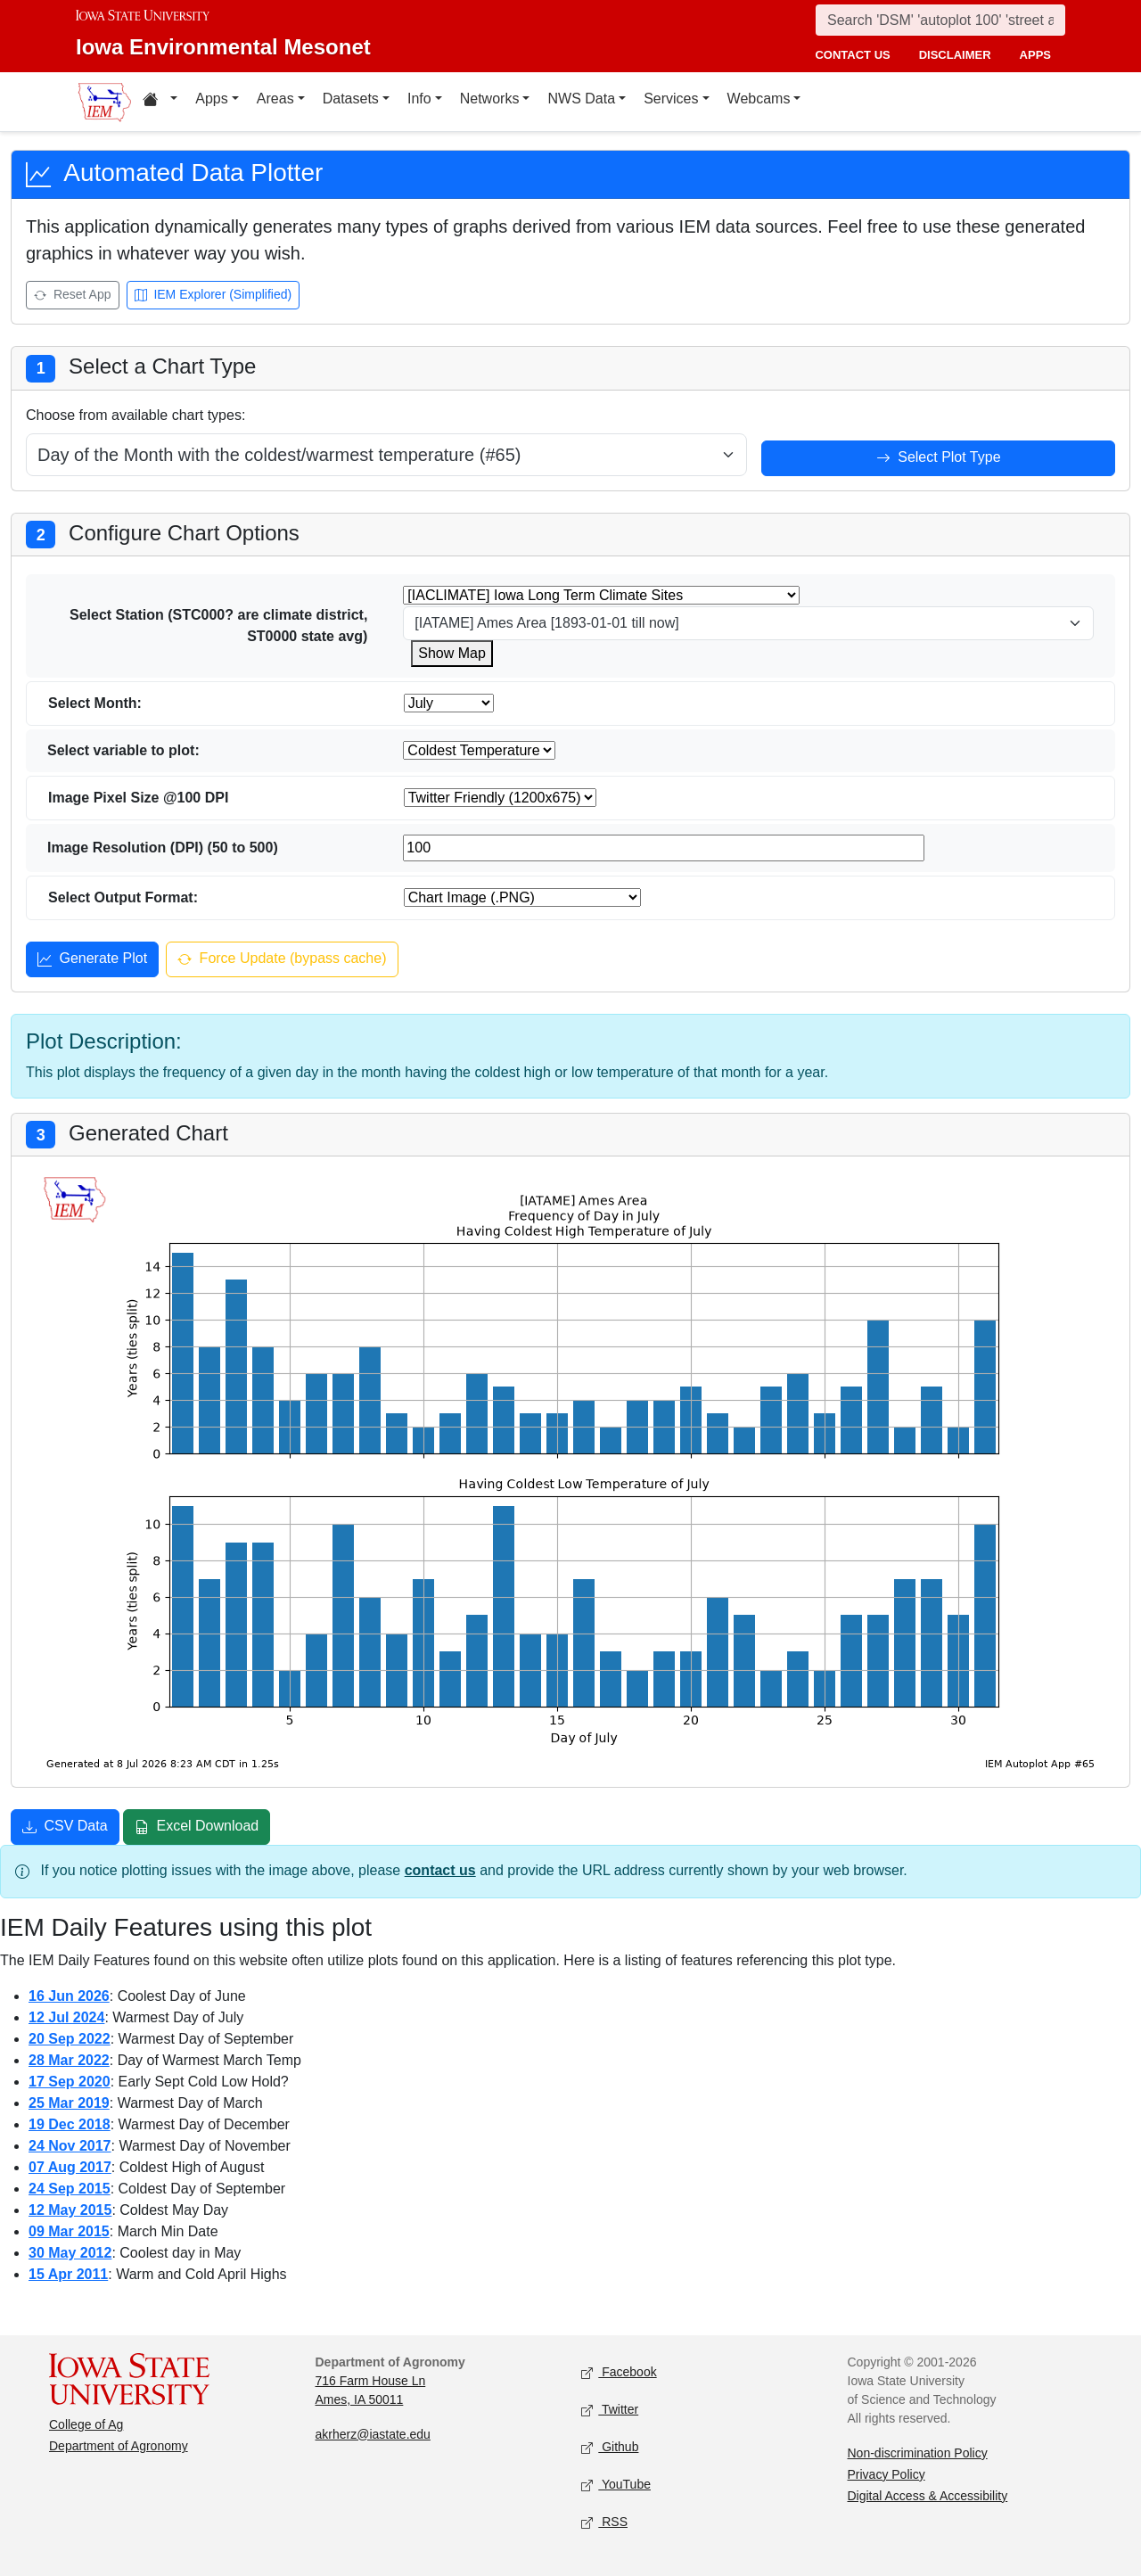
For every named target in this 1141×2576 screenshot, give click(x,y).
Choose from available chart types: (135, 415)
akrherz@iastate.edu (373, 2434)
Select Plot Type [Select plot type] (938, 459)
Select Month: (95, 703)
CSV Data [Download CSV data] (65, 1828)
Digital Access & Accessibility (928, 2496)
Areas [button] (275, 98)
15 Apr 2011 (68, 2274)
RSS (604, 2522)
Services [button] (671, 98)
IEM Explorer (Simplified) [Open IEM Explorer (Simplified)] (213, 295)
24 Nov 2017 (70, 2145)
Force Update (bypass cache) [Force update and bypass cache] (281, 960)
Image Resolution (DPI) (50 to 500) (162, 847)
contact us (852, 55)
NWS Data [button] (581, 98)
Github (609, 2447)
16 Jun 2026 (69, 1996)
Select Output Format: (123, 897)
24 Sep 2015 (70, 2188)
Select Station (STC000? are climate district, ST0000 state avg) (218, 625)
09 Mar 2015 (69, 2231)
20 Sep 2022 (70, 2038)
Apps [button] (211, 98)
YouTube (616, 2484)
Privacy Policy (886, 2474)
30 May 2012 (70, 2252)
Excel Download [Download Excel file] (197, 1828)
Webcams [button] (759, 98)
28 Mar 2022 (69, 2060)
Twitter (609, 2409)
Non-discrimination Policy (918, 2453)
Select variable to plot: (123, 750)
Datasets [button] (351, 98)
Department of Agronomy (118, 2446)
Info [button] (419, 98)
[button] (160, 101)
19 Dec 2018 (70, 2124)
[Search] (940, 20)
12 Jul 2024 (66, 2017)
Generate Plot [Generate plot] (92, 960)
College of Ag (86, 2424)
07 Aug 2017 (70, 2167)
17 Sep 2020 (70, 2081)
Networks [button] (490, 98)
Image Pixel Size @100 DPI (138, 797)
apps (1035, 55)
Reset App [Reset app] (72, 295)
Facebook (619, 2372)
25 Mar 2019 (69, 2103)
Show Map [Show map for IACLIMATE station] (452, 653)
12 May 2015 (70, 2210)
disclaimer (955, 55)
